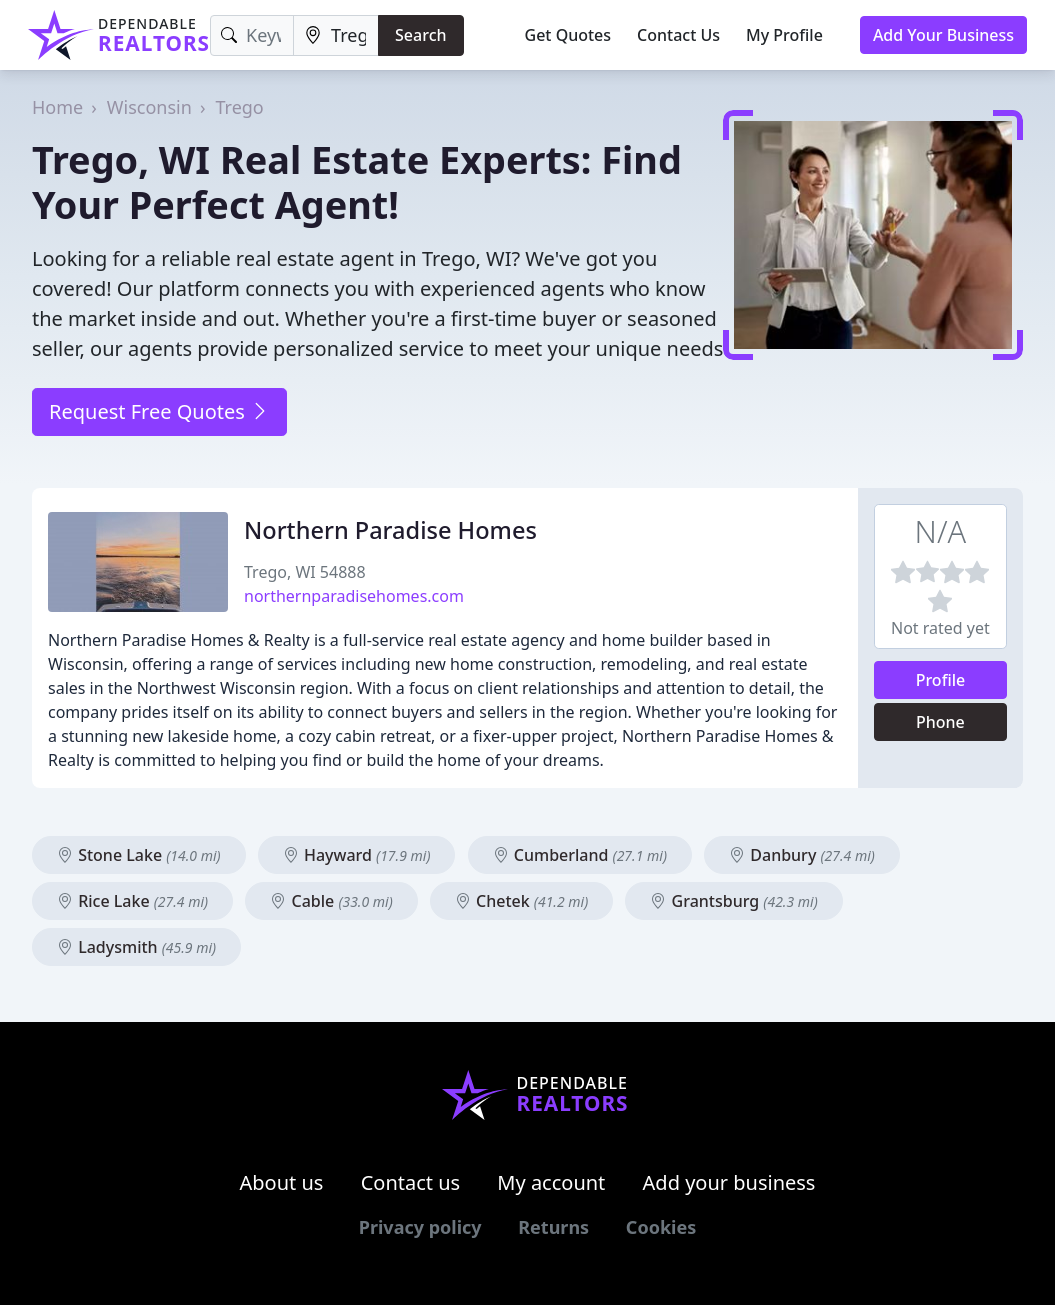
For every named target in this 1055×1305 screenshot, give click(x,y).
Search (420, 35)
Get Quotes (568, 35)
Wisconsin (149, 107)
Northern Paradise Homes (390, 530)
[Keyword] (252, 35)
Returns (553, 1227)
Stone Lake (139, 855)
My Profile (784, 35)
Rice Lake (132, 901)
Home (57, 107)
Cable (331, 901)
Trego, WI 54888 (305, 572)
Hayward (357, 855)
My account (551, 1182)
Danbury (802, 855)
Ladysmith (136, 947)
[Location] (336, 35)
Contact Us (678, 35)
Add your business (729, 1182)
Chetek (521, 901)
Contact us (411, 1182)
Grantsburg (733, 901)
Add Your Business (943, 35)
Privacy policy (420, 1227)
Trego (239, 107)
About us (282, 1182)
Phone (940, 722)
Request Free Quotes (159, 411)
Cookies (661, 1227)
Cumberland (580, 855)
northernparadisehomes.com (354, 596)
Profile (941, 680)
